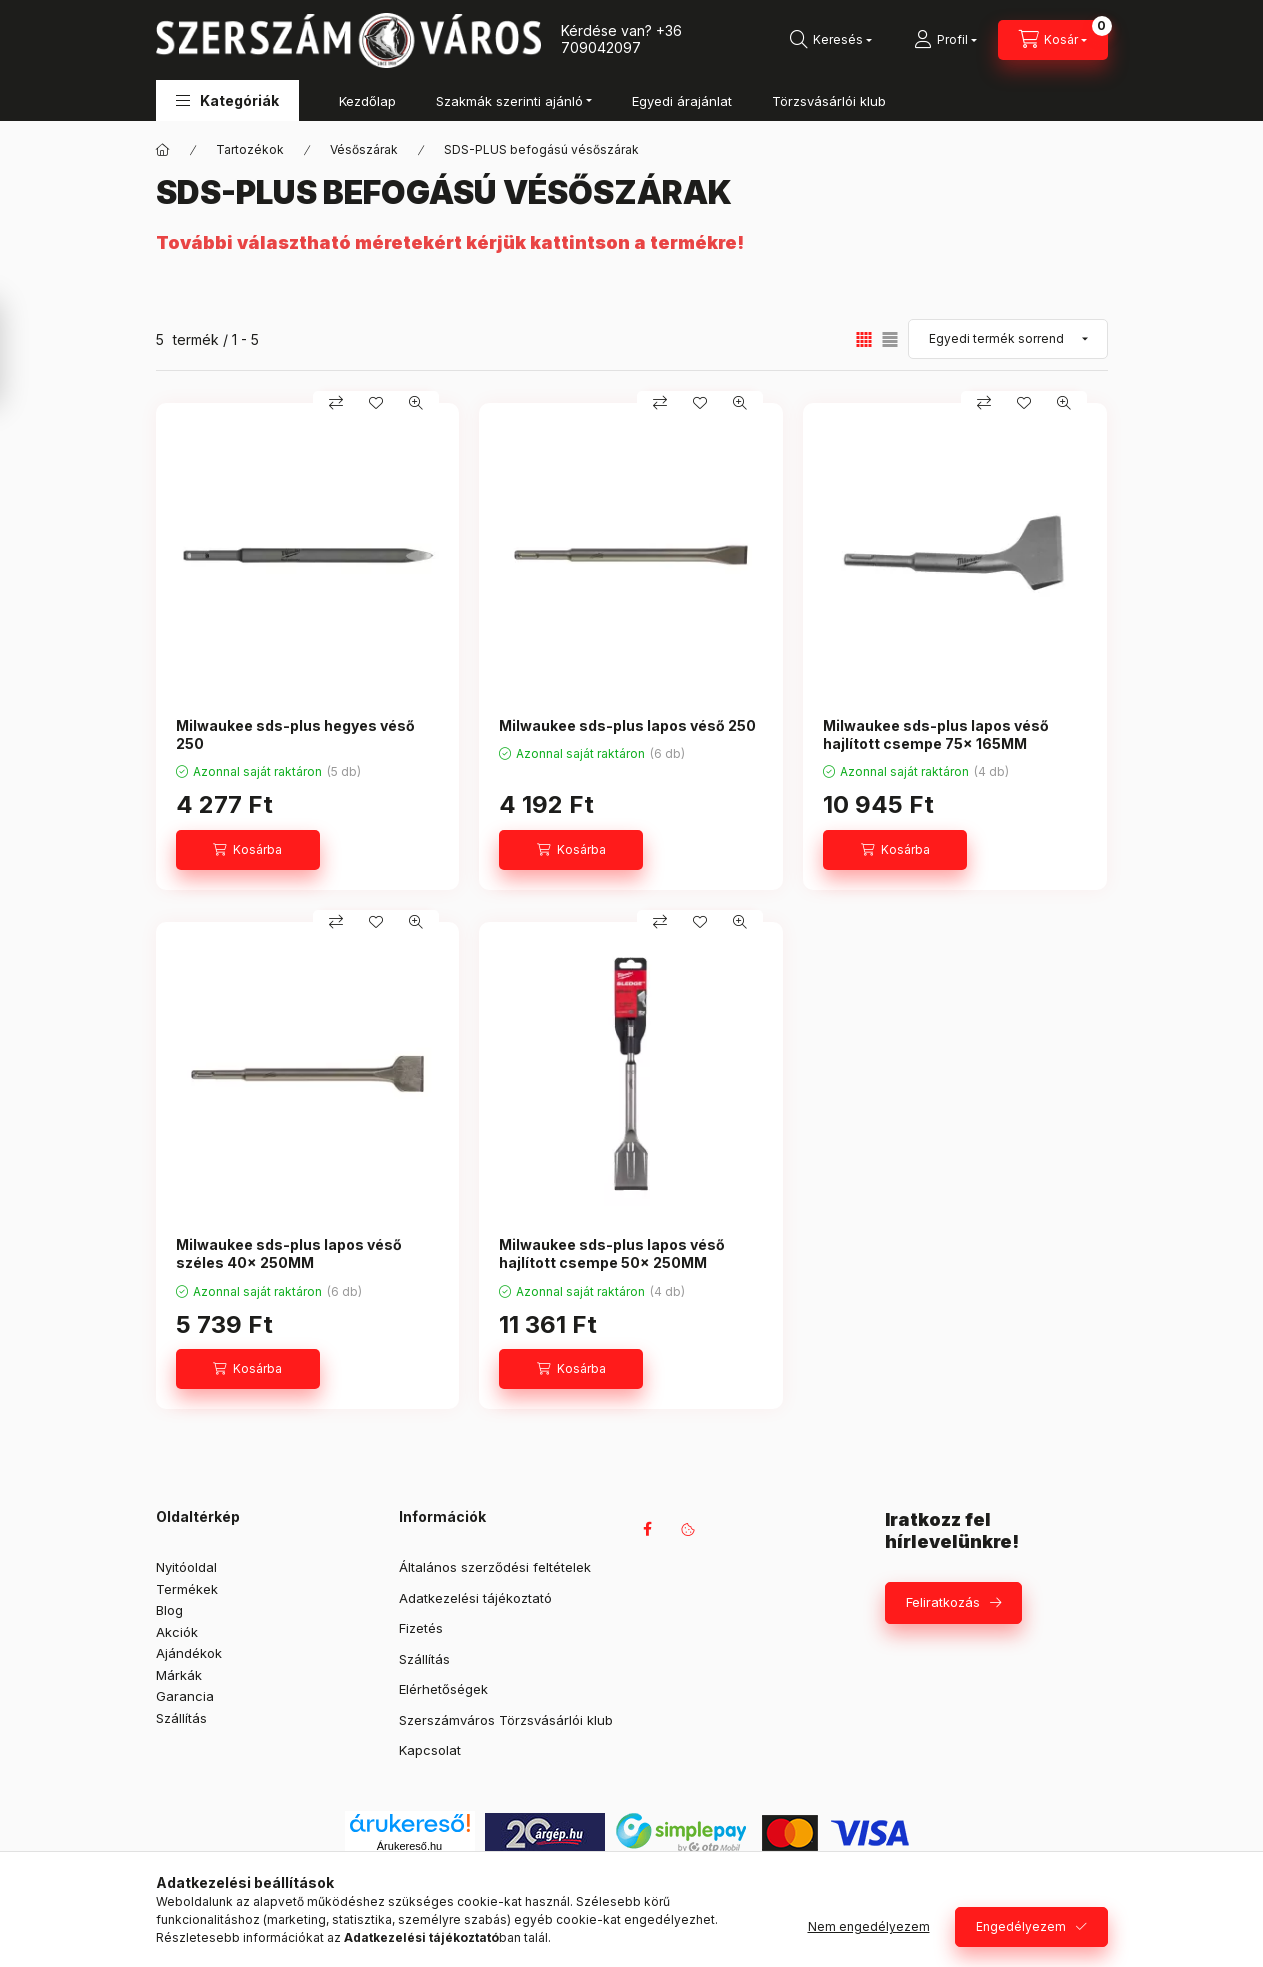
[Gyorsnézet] (416, 403)
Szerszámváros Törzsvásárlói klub (506, 1720)
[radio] (890, 339)
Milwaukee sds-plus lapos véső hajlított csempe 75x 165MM (936, 734)
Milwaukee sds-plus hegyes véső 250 (295, 734)
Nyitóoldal (186, 1567)
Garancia (185, 1696)
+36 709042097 (621, 39)
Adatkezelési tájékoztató (475, 1598)
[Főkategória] (163, 150)
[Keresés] (831, 40)
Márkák (179, 1675)
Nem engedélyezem (869, 1926)
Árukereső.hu (409, 1846)
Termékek (187, 1589)
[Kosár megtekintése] (1053, 40)
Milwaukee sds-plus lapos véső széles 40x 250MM (289, 1253)
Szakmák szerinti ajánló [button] (509, 101)
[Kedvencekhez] (376, 403)
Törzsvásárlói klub (829, 101)
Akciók (177, 1632)
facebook (648, 1529)
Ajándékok (189, 1653)
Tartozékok (250, 149)
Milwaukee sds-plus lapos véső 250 (627, 725)
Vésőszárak (364, 149)
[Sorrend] (1008, 339)
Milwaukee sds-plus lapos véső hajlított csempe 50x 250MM (612, 1253)
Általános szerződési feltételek (495, 1567)
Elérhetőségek (443, 1689)
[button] (227, 100)
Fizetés (421, 1628)
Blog (169, 1610)
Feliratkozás (943, 1602)
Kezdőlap (367, 101)
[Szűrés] (20, 353)
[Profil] (945, 40)
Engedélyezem (1021, 1926)
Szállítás (181, 1718)
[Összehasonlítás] (336, 403)
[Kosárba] (248, 850)
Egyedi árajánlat (682, 101)
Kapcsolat (430, 1750)
